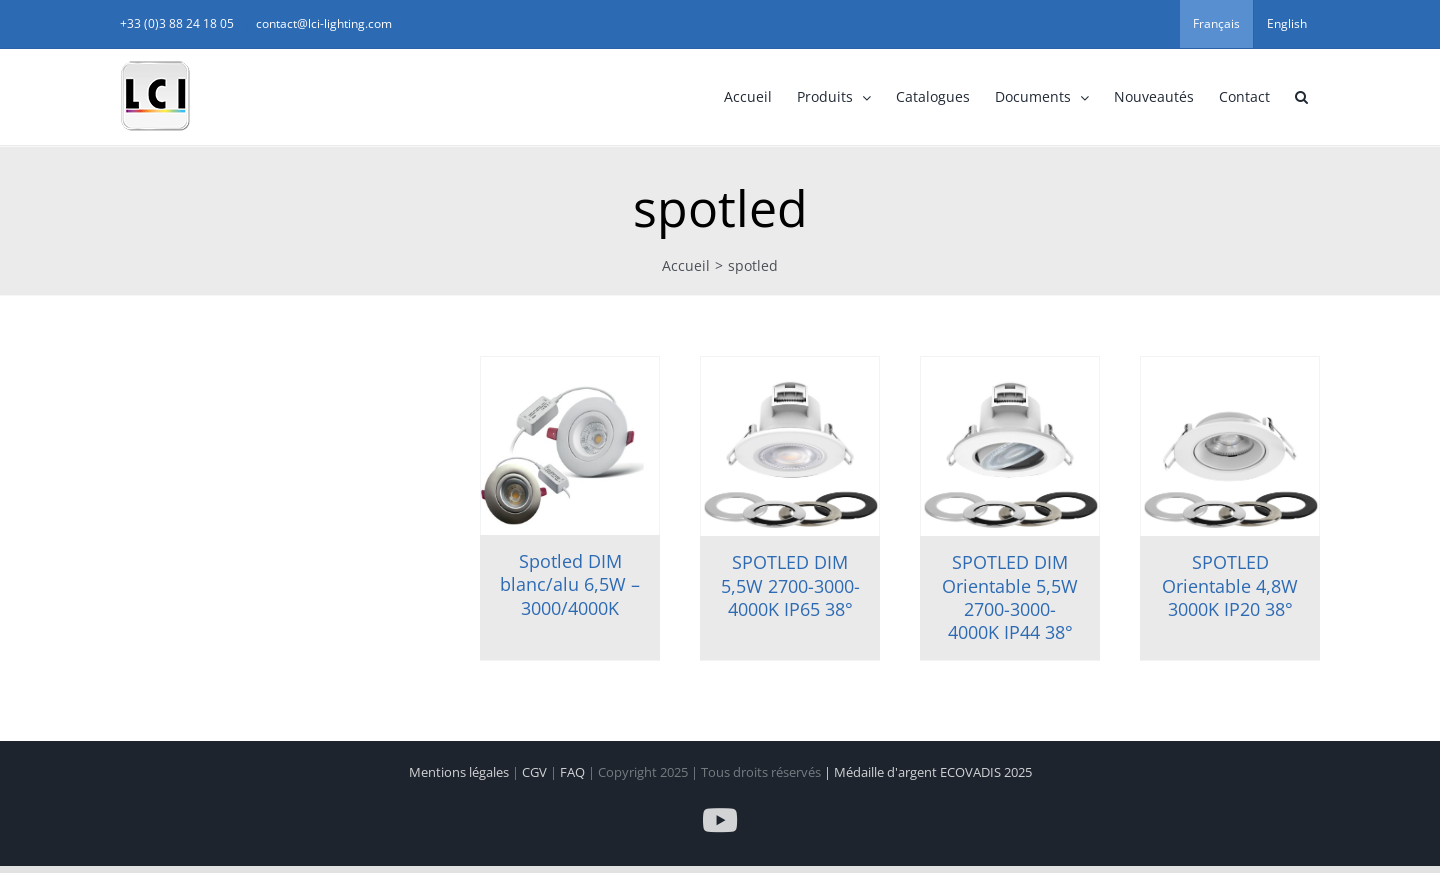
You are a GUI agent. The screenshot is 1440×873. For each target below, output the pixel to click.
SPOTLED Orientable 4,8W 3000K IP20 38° (1230, 585)
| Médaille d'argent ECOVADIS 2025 (928, 772)
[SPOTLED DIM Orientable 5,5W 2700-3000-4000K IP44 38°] (1010, 446)
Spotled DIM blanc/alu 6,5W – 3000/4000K (570, 584)
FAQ (574, 772)
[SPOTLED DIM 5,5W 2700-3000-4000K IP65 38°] (790, 446)
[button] (1301, 97)
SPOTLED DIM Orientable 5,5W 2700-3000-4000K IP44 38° (1010, 597)
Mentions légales (460, 772)
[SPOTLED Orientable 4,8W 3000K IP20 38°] (1230, 446)
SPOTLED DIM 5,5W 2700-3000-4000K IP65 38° (790, 585)
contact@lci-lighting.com (324, 23)
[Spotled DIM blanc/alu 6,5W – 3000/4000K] (570, 446)
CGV (536, 772)
